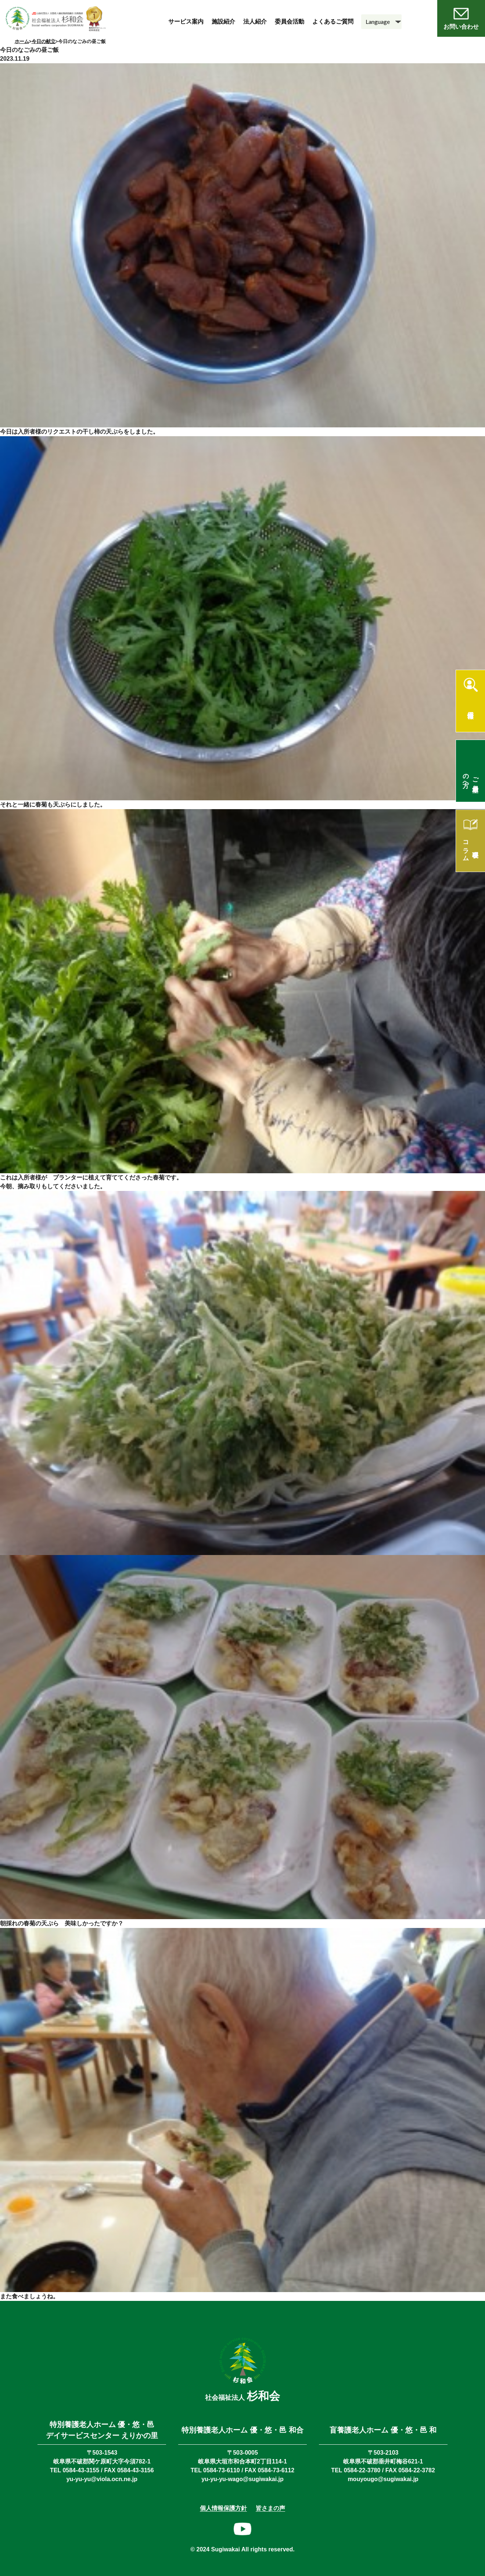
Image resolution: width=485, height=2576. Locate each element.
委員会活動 (289, 21)
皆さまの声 (270, 2508)
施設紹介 (223, 21)
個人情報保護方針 (223, 2508)
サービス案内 (186, 21)
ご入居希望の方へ (471, 777)
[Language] (381, 21)
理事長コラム (471, 847)
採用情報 (470, 707)
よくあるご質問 (332, 21)
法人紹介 (255, 21)
